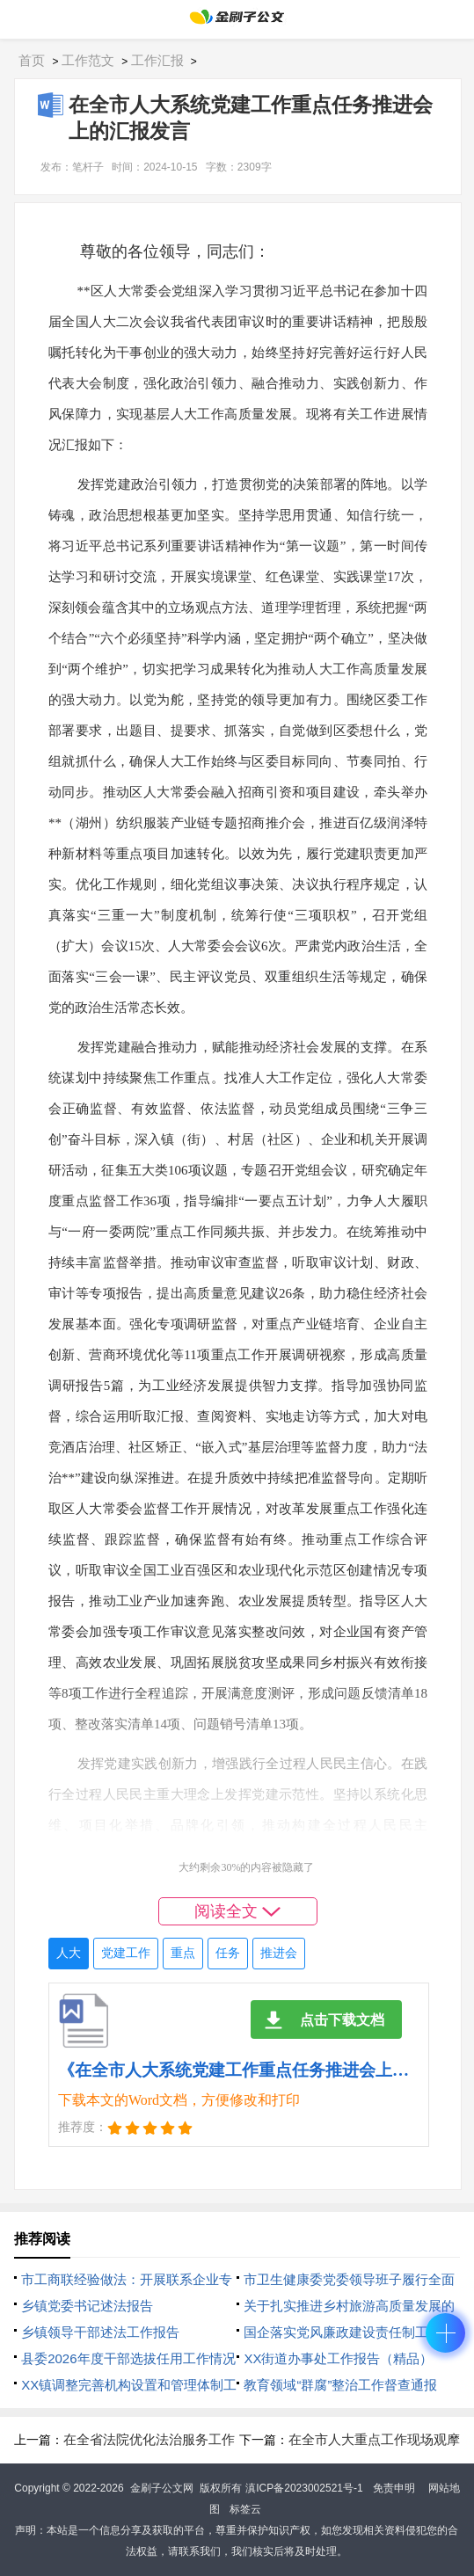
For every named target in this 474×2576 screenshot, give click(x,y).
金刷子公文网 (161, 2488)
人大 (68, 1953)
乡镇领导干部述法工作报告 (100, 2332)
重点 (183, 1953)
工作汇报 (157, 60)
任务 (227, 1953)
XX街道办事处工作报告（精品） (338, 2358)
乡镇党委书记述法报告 (87, 2305)
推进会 (278, 1953)
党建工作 (125, 1953)
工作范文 (88, 60)
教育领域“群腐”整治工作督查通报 (340, 2384)
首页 (31, 60)
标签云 (245, 2509)
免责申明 (394, 2488)
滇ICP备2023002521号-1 (303, 2488)
